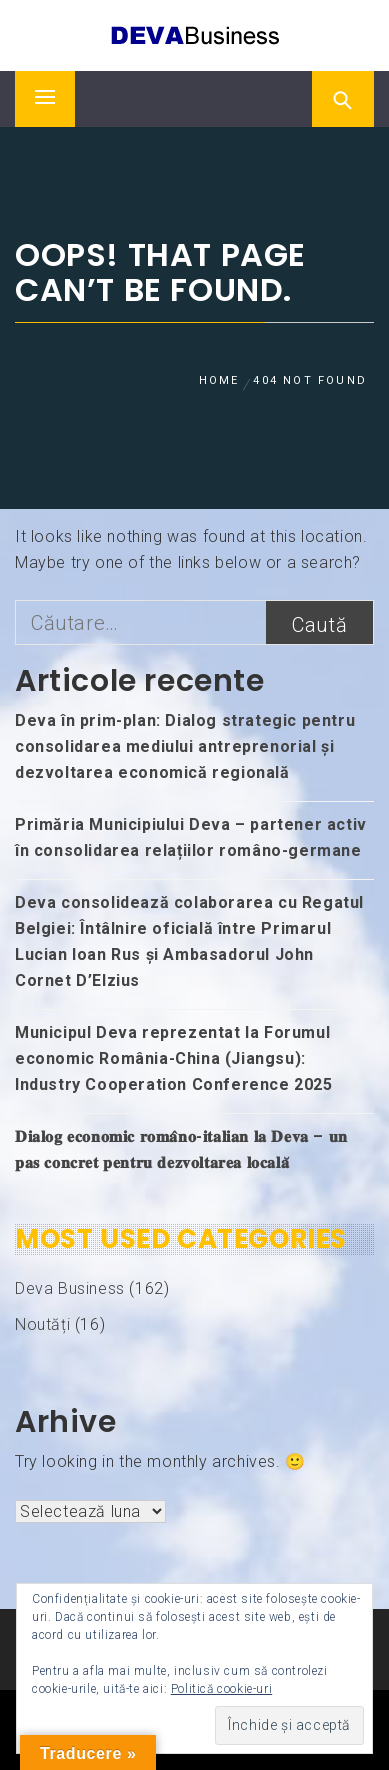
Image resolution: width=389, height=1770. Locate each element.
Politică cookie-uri (221, 1689)
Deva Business (70, 1288)
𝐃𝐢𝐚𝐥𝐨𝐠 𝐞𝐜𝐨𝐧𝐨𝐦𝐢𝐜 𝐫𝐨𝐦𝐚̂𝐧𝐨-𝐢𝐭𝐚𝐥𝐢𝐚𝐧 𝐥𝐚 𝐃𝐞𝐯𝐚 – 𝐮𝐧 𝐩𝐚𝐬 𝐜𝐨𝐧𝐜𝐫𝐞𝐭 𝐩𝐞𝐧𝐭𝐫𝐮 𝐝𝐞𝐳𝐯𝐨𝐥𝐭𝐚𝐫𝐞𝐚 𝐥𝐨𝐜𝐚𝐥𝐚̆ (181, 1149)
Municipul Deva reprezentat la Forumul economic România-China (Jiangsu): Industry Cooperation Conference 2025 (174, 1058)
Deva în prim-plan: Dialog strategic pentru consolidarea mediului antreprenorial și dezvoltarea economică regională (185, 746)
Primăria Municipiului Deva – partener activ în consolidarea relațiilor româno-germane (191, 837)
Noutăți (42, 1324)
